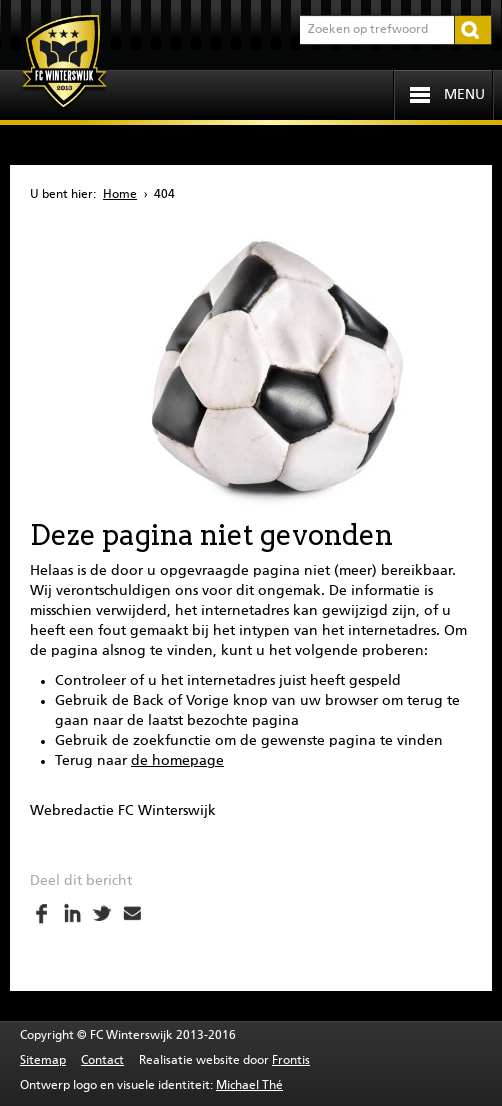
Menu (464, 95)
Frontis (291, 1061)
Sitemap (43, 1061)
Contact (102, 1061)
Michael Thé (249, 1086)
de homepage (177, 761)
